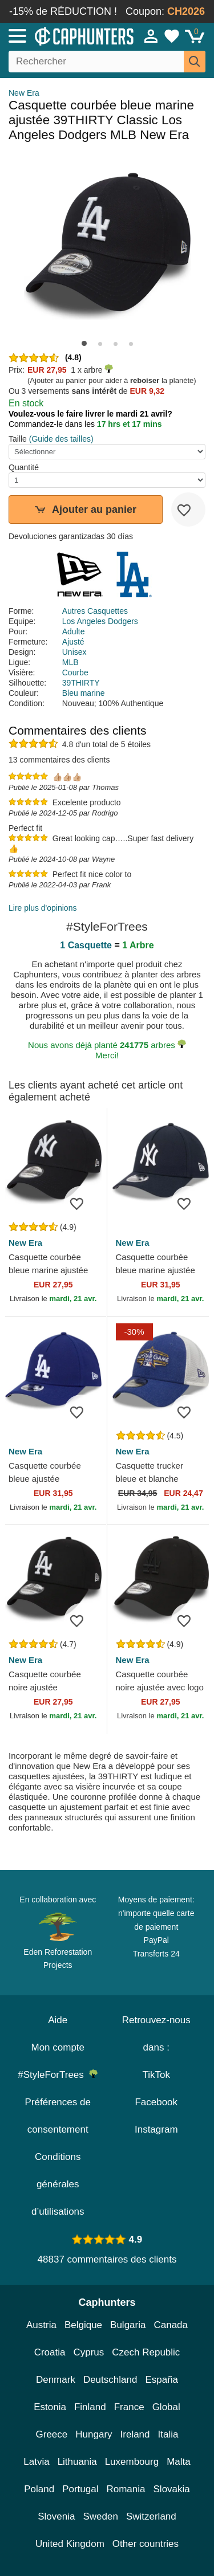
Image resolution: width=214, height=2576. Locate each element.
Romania (125, 2489)
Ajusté (73, 641)
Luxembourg (132, 2461)
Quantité (24, 467)
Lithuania (77, 2461)
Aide (57, 2020)
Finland (90, 2407)
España (161, 2379)
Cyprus (88, 2352)
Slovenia (56, 2516)
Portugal (80, 2489)
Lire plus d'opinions (42, 907)
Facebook (156, 2102)
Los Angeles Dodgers (100, 621)
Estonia (50, 2407)
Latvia (36, 2461)
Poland (39, 2489)
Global (166, 2407)
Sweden (100, 2516)
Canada (171, 2325)
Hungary (93, 2434)
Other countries (145, 2543)
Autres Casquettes (95, 611)
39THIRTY (81, 682)
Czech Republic (146, 2352)
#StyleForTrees (58, 2074)
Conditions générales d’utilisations (57, 2184)
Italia (168, 2434)
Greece (52, 2434)
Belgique (83, 2325)
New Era (24, 92)
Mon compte (57, 2047)
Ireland (135, 2434)
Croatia (50, 2352)
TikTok (157, 2074)
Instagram (156, 2129)
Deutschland (110, 2379)
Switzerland (151, 2516)
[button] (84, 343)
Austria (41, 2325)
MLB (70, 662)
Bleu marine (83, 693)
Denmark (55, 2379)
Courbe (75, 672)
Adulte (73, 631)
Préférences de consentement (58, 2116)
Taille (18, 438)
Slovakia (172, 2489)
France (129, 2407)
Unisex (74, 652)
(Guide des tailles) (61, 438)
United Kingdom (69, 2543)
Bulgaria (128, 2325)
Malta (179, 2461)
